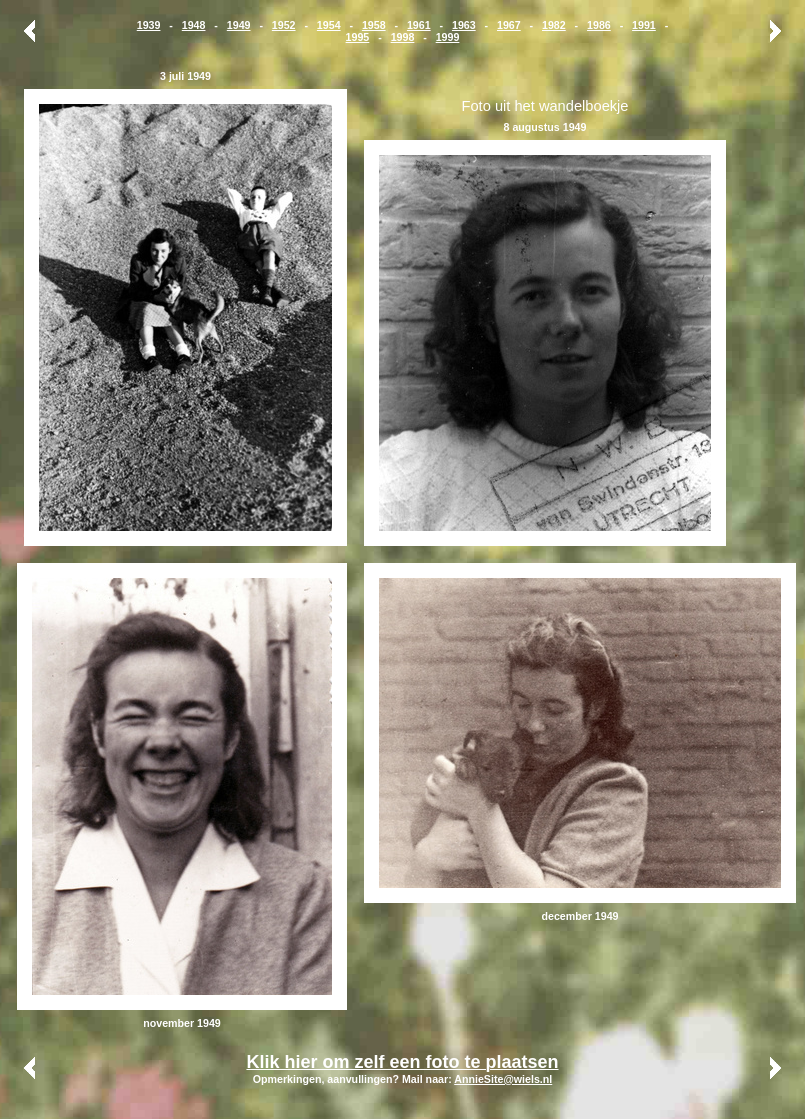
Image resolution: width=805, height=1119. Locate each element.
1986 (599, 25)
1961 (419, 25)
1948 (194, 25)
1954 (329, 25)
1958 (374, 25)
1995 (358, 37)
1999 (448, 37)
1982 (554, 25)
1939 (149, 25)
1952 (284, 25)
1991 (644, 25)
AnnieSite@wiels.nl (503, 1079)
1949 (239, 25)
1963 (464, 25)
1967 (509, 25)
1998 (403, 37)
